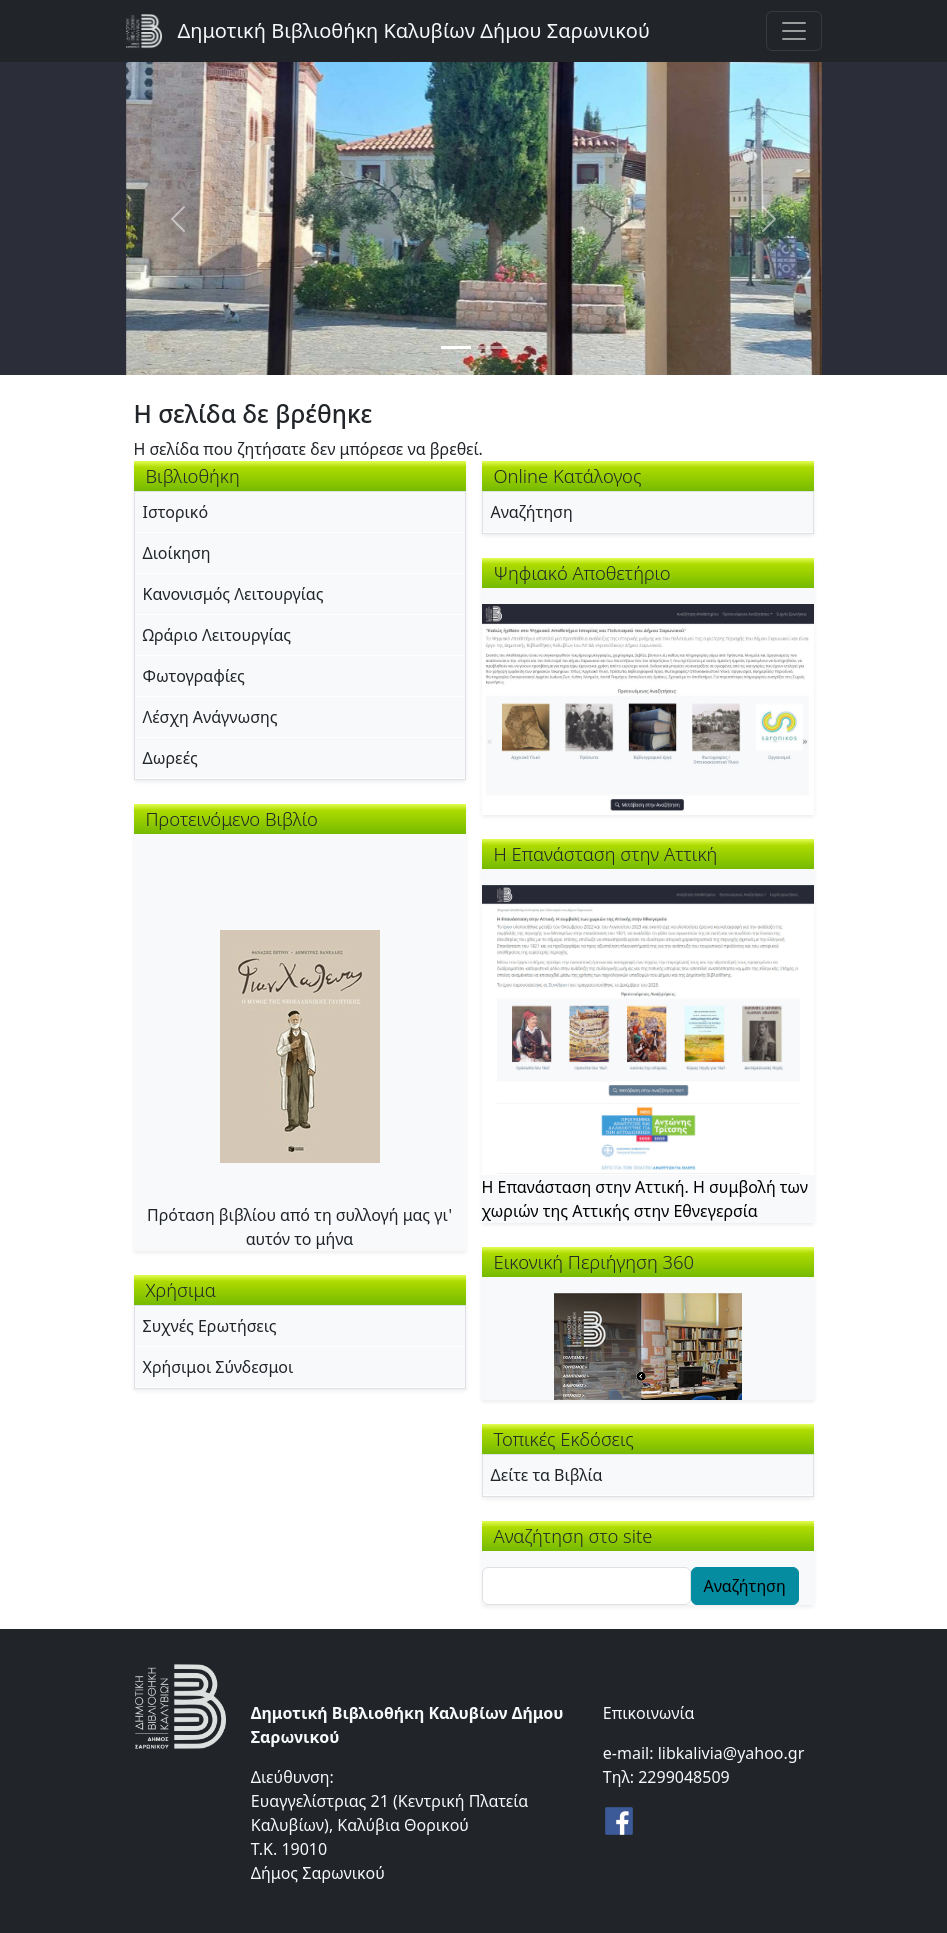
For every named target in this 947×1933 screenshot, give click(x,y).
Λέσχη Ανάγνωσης (210, 717)
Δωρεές (170, 758)
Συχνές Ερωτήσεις (210, 1326)
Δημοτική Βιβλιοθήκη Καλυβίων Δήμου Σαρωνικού (414, 30)
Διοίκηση (177, 553)
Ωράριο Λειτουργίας (217, 635)
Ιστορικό (176, 512)
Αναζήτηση (532, 512)
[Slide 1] (456, 347)
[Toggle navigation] (794, 31)
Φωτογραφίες (194, 676)
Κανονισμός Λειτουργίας (233, 594)
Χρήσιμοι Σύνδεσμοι (218, 1367)
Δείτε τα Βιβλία (547, 1475)
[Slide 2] (492, 347)
